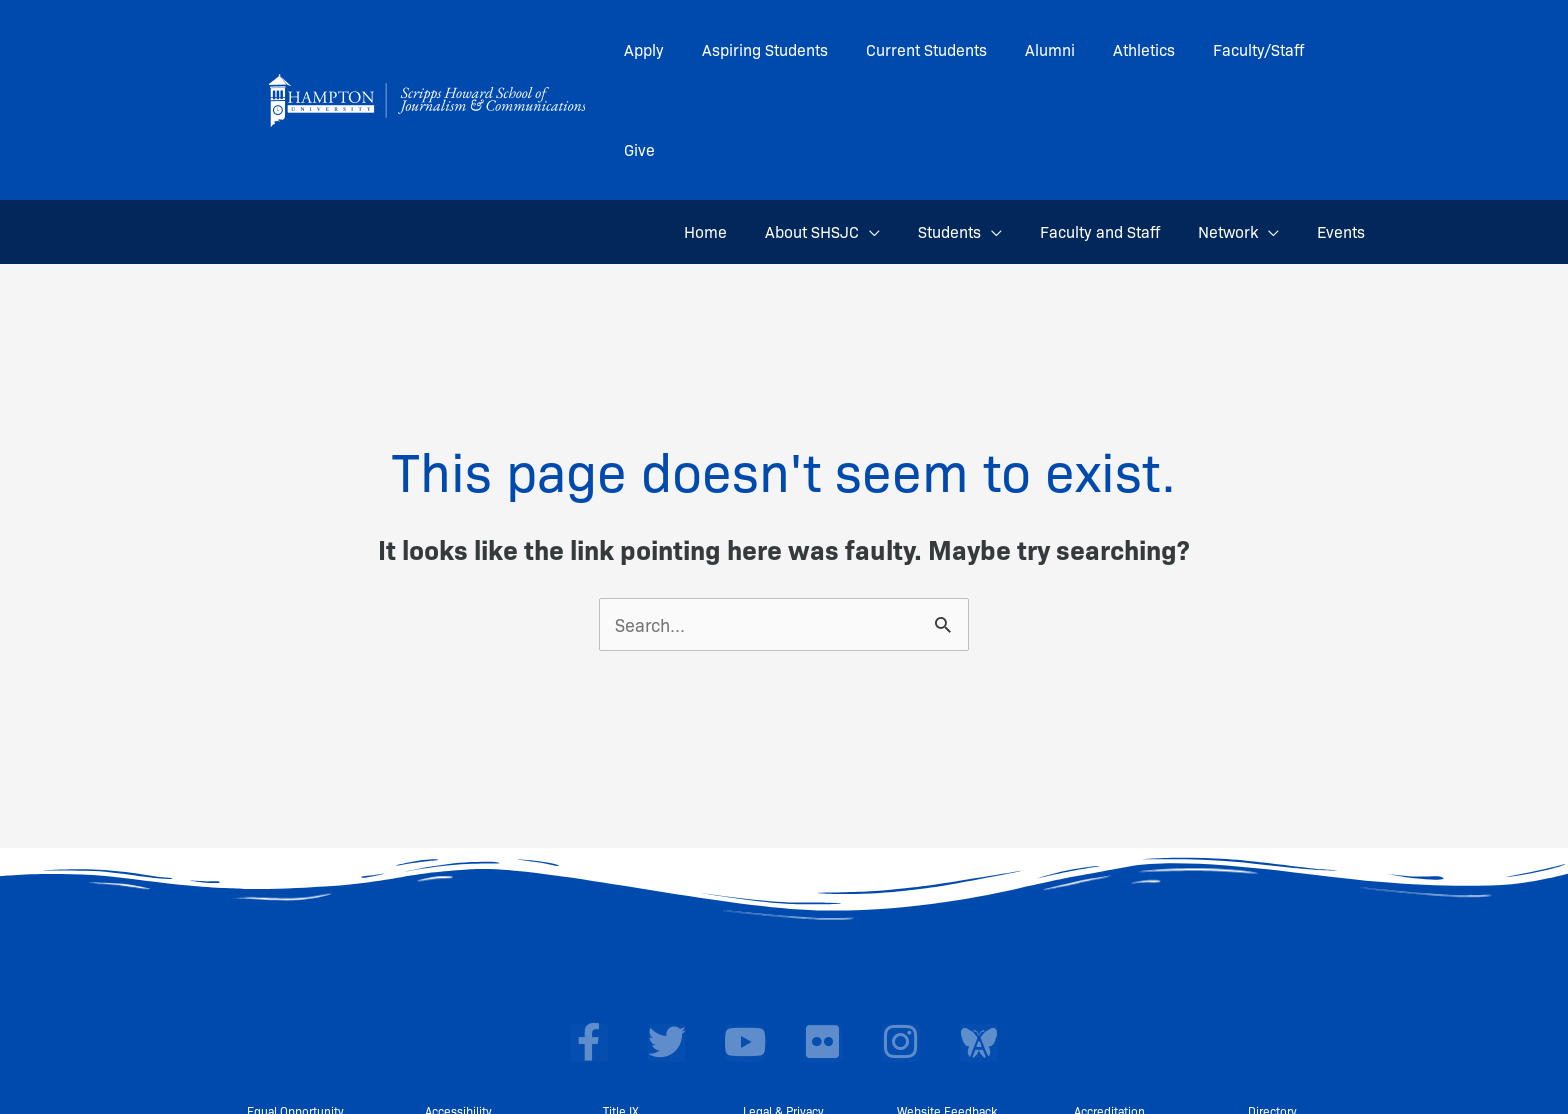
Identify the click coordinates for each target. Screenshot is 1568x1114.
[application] (896, 132)
